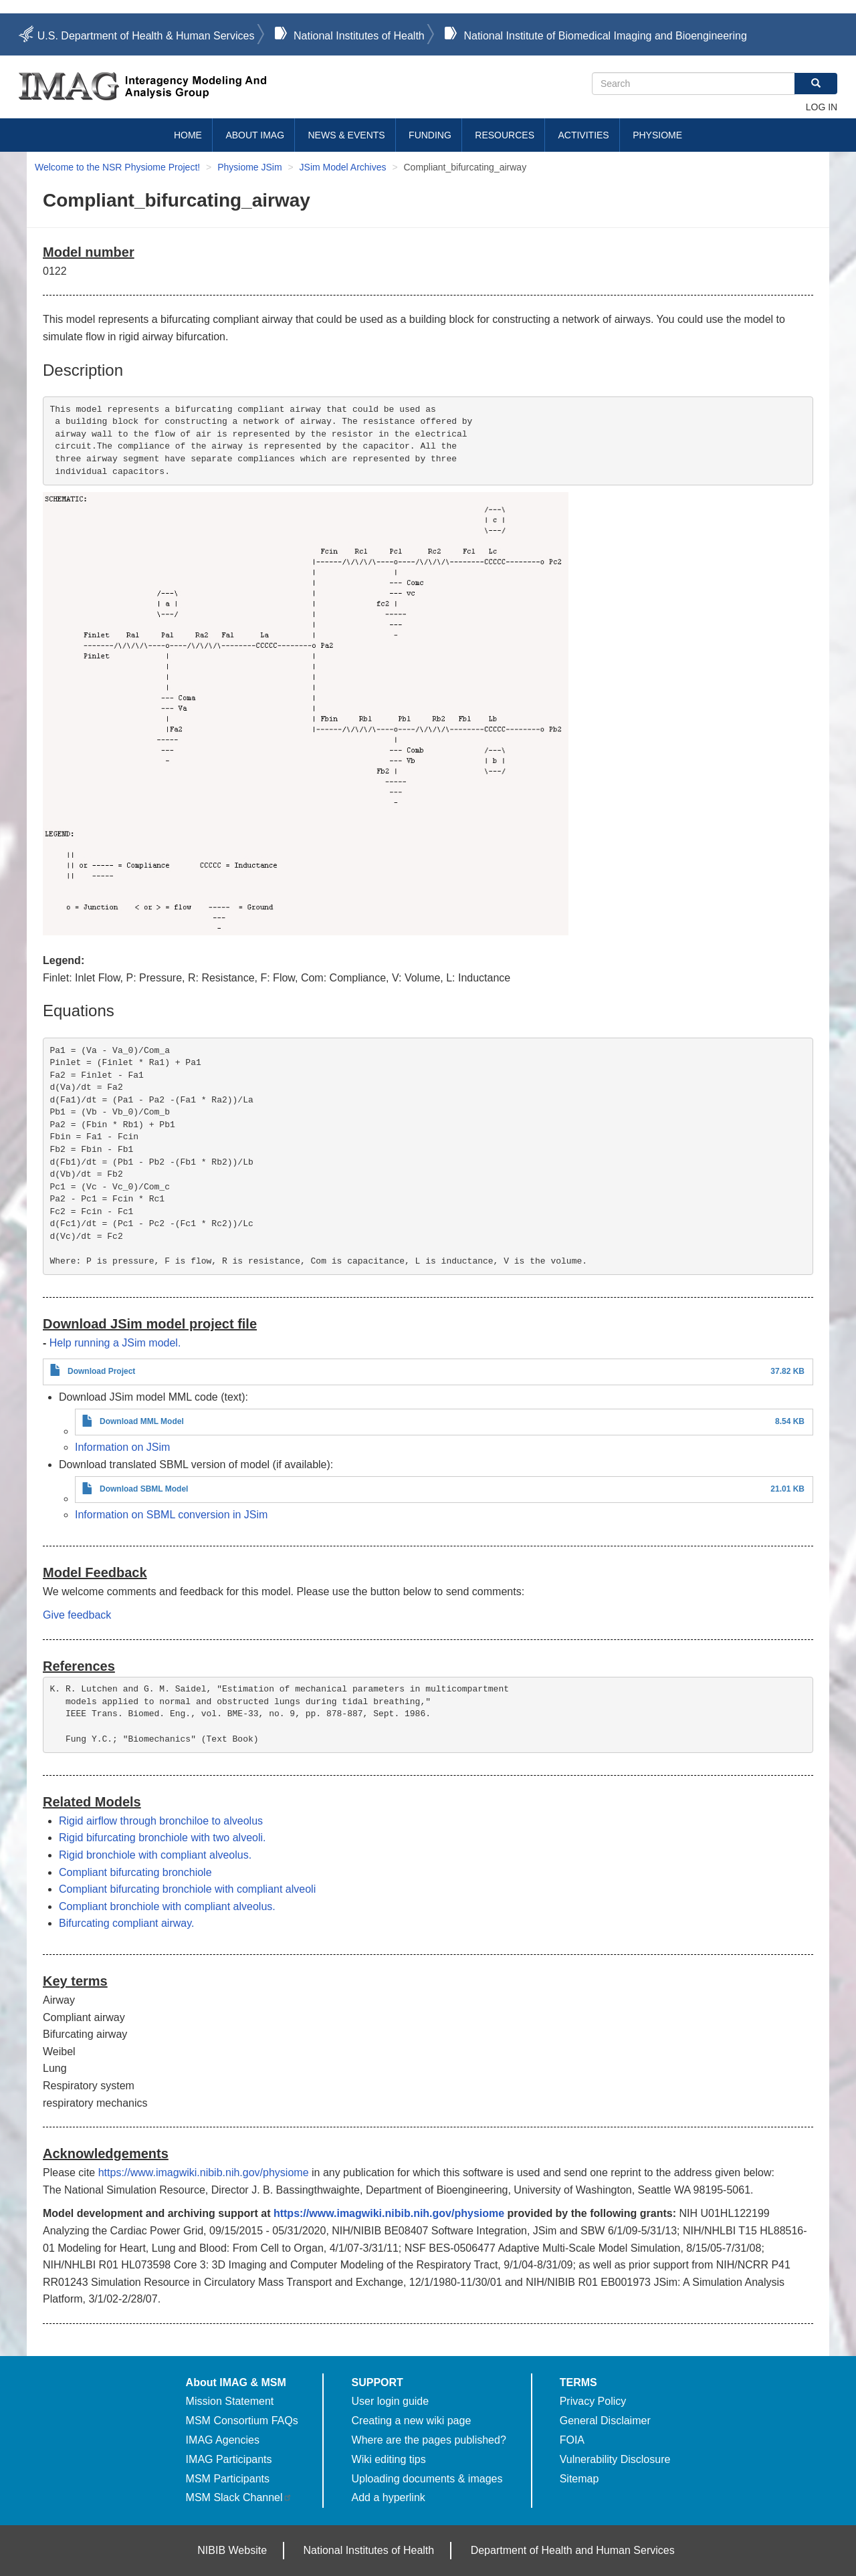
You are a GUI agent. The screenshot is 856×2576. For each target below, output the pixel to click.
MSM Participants (228, 2478)
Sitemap (579, 2478)
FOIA (572, 2440)
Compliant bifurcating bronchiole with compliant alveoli (187, 1889)
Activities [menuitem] (583, 135)
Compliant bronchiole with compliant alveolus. (167, 1906)
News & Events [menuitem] (346, 135)
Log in (821, 107)
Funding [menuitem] (430, 135)
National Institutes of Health (359, 35)
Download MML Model (142, 1421)
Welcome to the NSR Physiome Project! (117, 167)
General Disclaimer (605, 2420)
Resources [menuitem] (504, 135)
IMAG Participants (229, 2459)
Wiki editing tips (389, 2459)
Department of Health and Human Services (573, 2550)
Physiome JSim (249, 167)
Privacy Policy (593, 2401)
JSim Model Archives (343, 167)
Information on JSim (122, 1447)
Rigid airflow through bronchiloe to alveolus (161, 1821)
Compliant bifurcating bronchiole (135, 1872)
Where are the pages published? (429, 2440)
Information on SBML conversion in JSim (171, 1514)
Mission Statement (230, 2401)
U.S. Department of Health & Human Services (146, 35)
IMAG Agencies (222, 2440)
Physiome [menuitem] (657, 135)
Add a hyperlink (388, 2497)
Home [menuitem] (188, 135)
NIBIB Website (232, 2550)
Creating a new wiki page (411, 2420)
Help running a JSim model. (115, 1343)
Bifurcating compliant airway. (126, 1923)
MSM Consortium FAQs (242, 2420)
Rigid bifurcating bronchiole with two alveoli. (162, 1837)
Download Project (101, 1371)
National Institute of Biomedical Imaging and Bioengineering (604, 35)
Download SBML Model (144, 1489)
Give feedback (77, 1615)
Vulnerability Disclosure (615, 2459)
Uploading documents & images (427, 2478)
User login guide (390, 2401)
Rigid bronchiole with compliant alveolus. (155, 1855)
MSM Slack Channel (239, 2497)
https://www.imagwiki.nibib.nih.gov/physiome (203, 2172)
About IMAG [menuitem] (254, 135)
